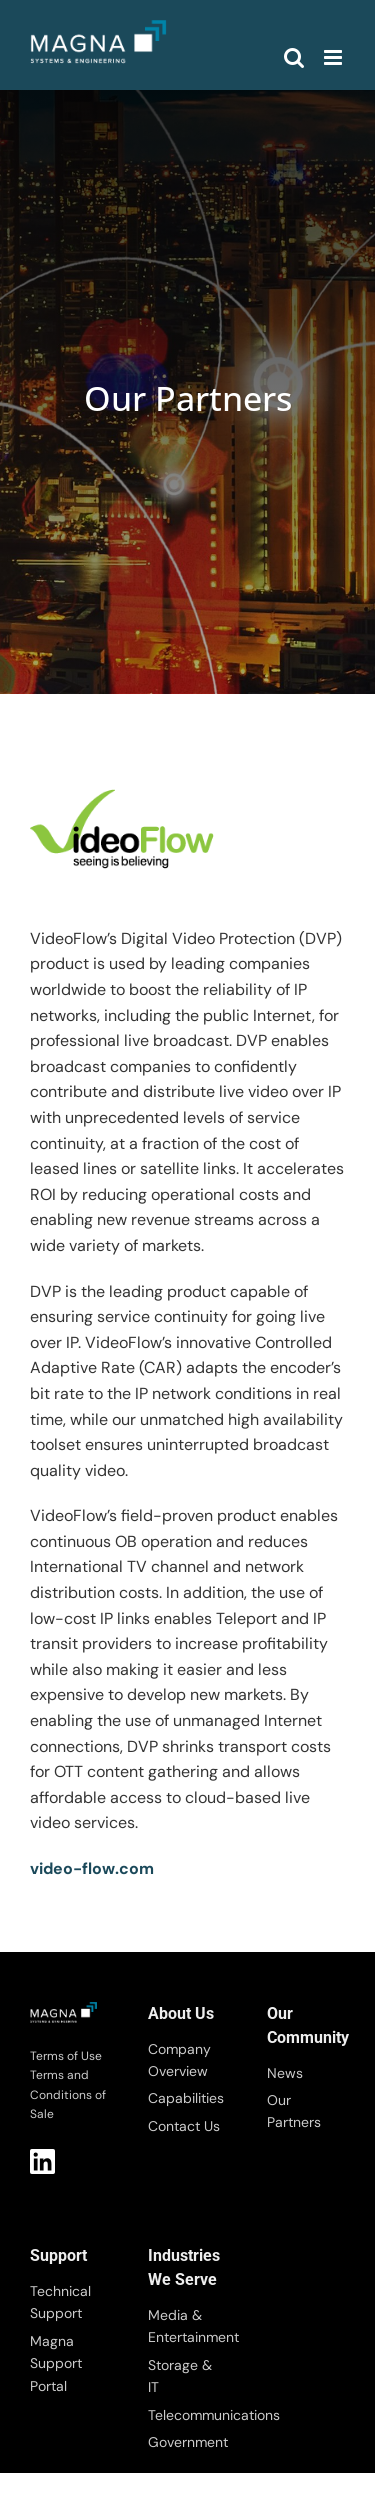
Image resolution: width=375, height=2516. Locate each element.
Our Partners (294, 2111)
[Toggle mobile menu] (334, 57)
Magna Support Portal (56, 2363)
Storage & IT (180, 2376)
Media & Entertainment (187, 2326)
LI (42, 2161)
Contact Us (184, 2126)
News (285, 2073)
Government (187, 2442)
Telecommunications (187, 2415)
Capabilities (186, 2098)
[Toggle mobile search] (294, 57)
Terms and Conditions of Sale (68, 2094)
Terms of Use (66, 2056)
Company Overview (179, 2060)
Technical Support (60, 2302)
